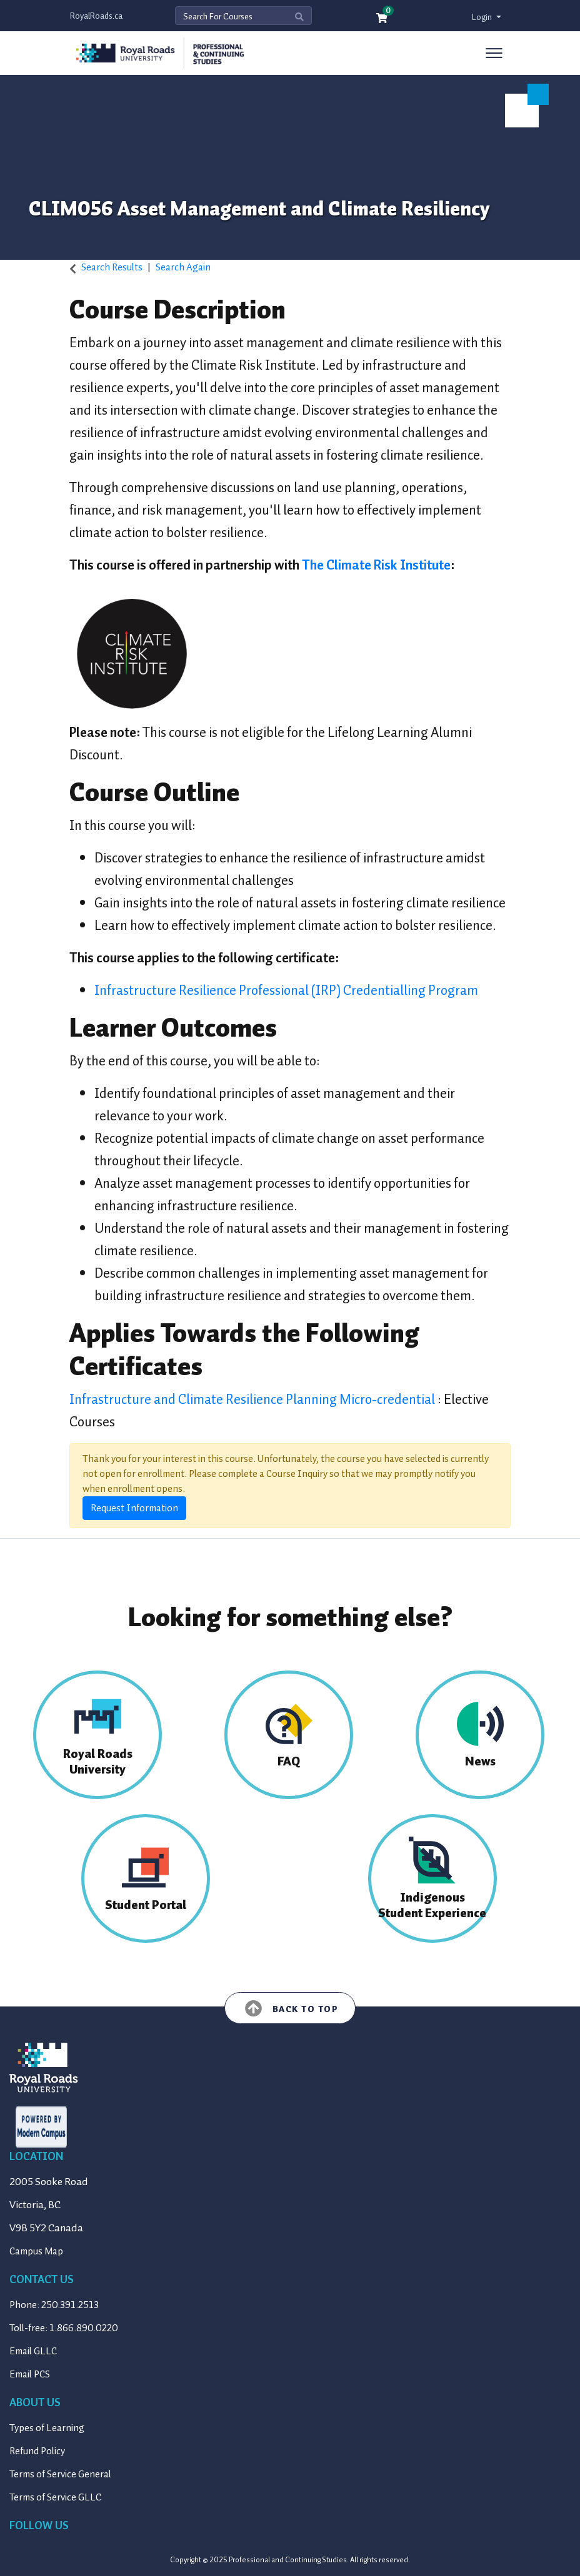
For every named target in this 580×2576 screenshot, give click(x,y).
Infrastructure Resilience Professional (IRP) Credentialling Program (286, 990)
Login (483, 17)
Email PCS (29, 2374)
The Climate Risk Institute (376, 565)
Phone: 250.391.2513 (54, 2304)
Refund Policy (37, 2451)
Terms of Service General (60, 2474)
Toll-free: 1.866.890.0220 (63, 2328)
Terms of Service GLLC (55, 2497)
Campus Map (36, 2251)
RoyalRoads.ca (96, 15)
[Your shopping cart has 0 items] (382, 19)
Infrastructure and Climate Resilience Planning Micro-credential (253, 1399)
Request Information (134, 1508)
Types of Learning (46, 2428)
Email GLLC (33, 2351)
